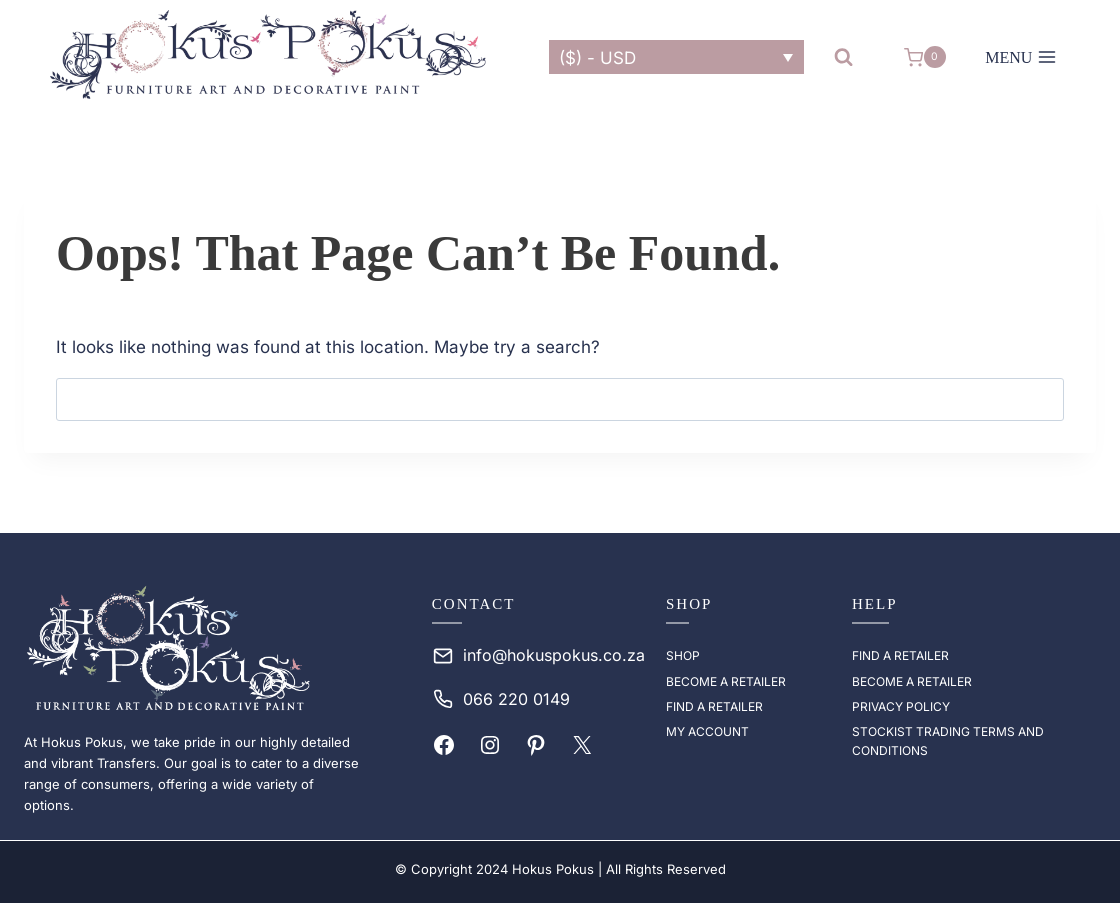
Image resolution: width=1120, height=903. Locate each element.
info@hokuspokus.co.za (554, 655)
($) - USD (597, 58)
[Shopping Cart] (925, 57)
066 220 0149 (516, 699)
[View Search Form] (843, 57)
